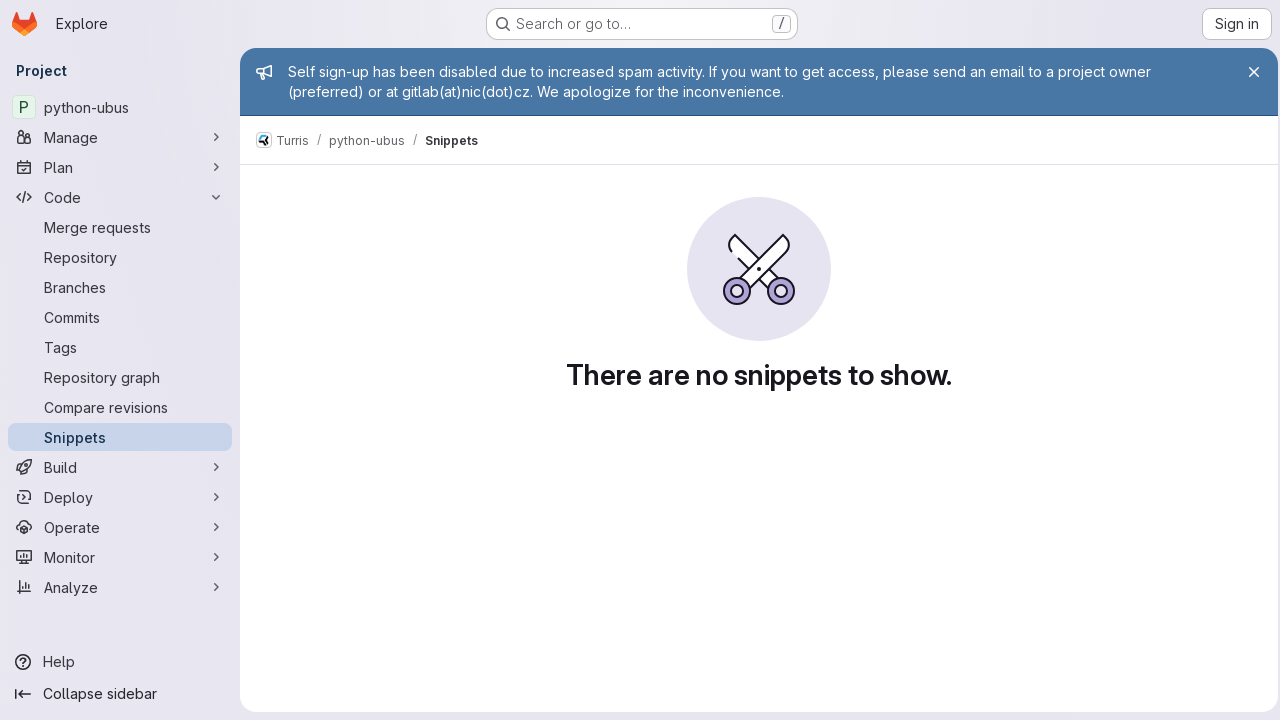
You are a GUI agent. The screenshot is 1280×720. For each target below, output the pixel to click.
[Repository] (120, 257)
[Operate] (120, 527)
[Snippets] (120, 437)
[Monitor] (120, 557)
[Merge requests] (120, 227)
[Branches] (120, 287)
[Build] (120, 467)
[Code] (120, 197)
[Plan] (120, 167)
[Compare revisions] (120, 407)
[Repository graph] (120, 377)
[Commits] (120, 317)
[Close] (1248, 72)
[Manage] (120, 137)
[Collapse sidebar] (120, 694)
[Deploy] (120, 497)
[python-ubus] (120, 107)
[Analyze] (120, 587)
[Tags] (120, 347)
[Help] (120, 662)
